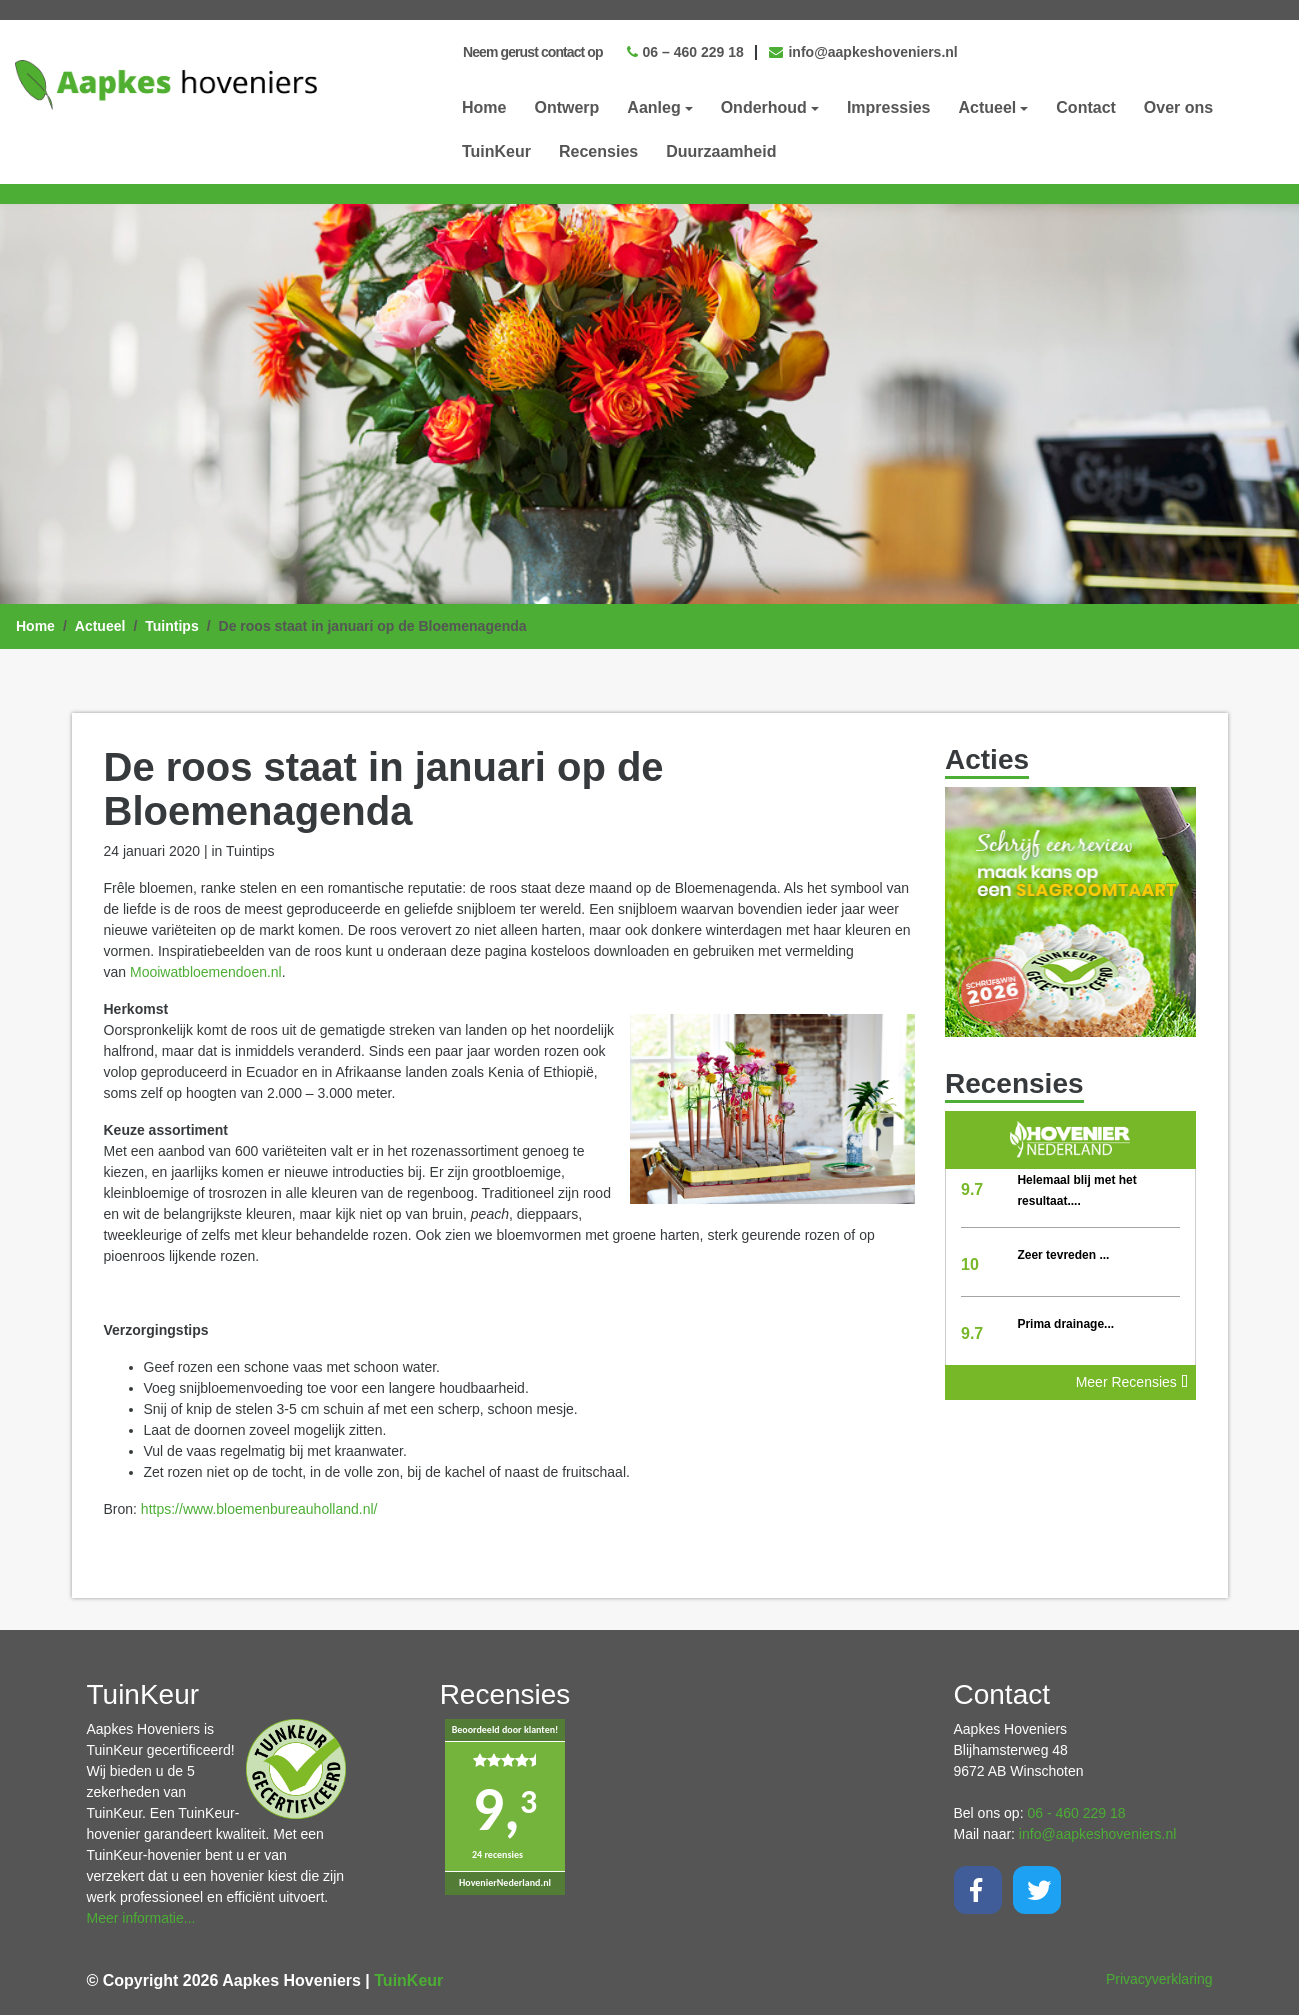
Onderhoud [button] (764, 107)
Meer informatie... (141, 1918)
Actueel (100, 626)
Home (484, 107)
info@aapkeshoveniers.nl (863, 52)
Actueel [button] (988, 107)
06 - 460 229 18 (1076, 1813)
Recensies (598, 151)
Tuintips (171, 626)
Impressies (889, 107)
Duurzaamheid (721, 151)
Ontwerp (566, 107)
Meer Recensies (1132, 1382)
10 (970, 1264)
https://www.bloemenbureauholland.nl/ (259, 1509)
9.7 (972, 1189)
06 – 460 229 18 (685, 52)
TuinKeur (496, 151)
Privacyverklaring (1159, 1979)
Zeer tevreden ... (1063, 1255)
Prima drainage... (1065, 1324)
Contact (1086, 107)
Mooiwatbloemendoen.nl (206, 972)
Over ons (1178, 107)
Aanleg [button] (653, 107)
